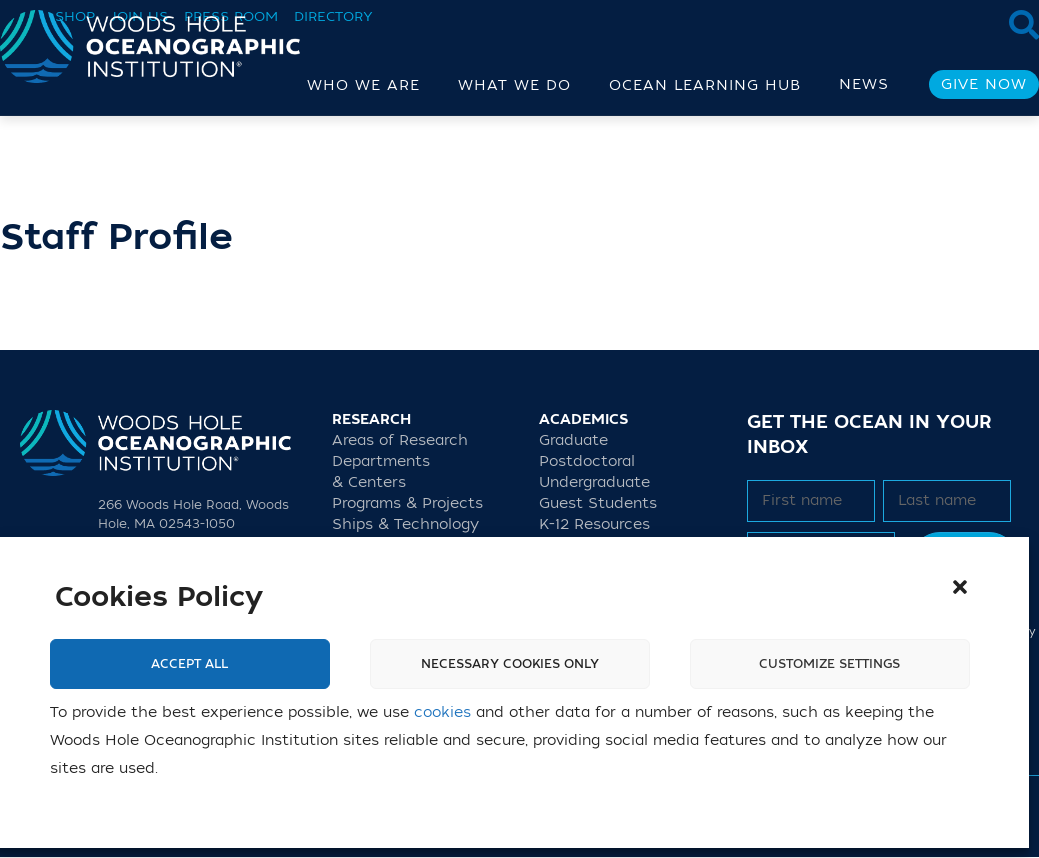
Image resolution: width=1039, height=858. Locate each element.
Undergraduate (594, 482)
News (864, 84)
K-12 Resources (594, 524)
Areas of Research (400, 440)
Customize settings (829, 664)
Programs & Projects (407, 503)
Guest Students (598, 503)
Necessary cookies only (510, 664)
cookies (442, 712)
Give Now (984, 84)
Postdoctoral (587, 461)
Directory (333, 16)
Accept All (189, 664)
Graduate (573, 440)
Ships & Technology (405, 524)
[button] (960, 587)
